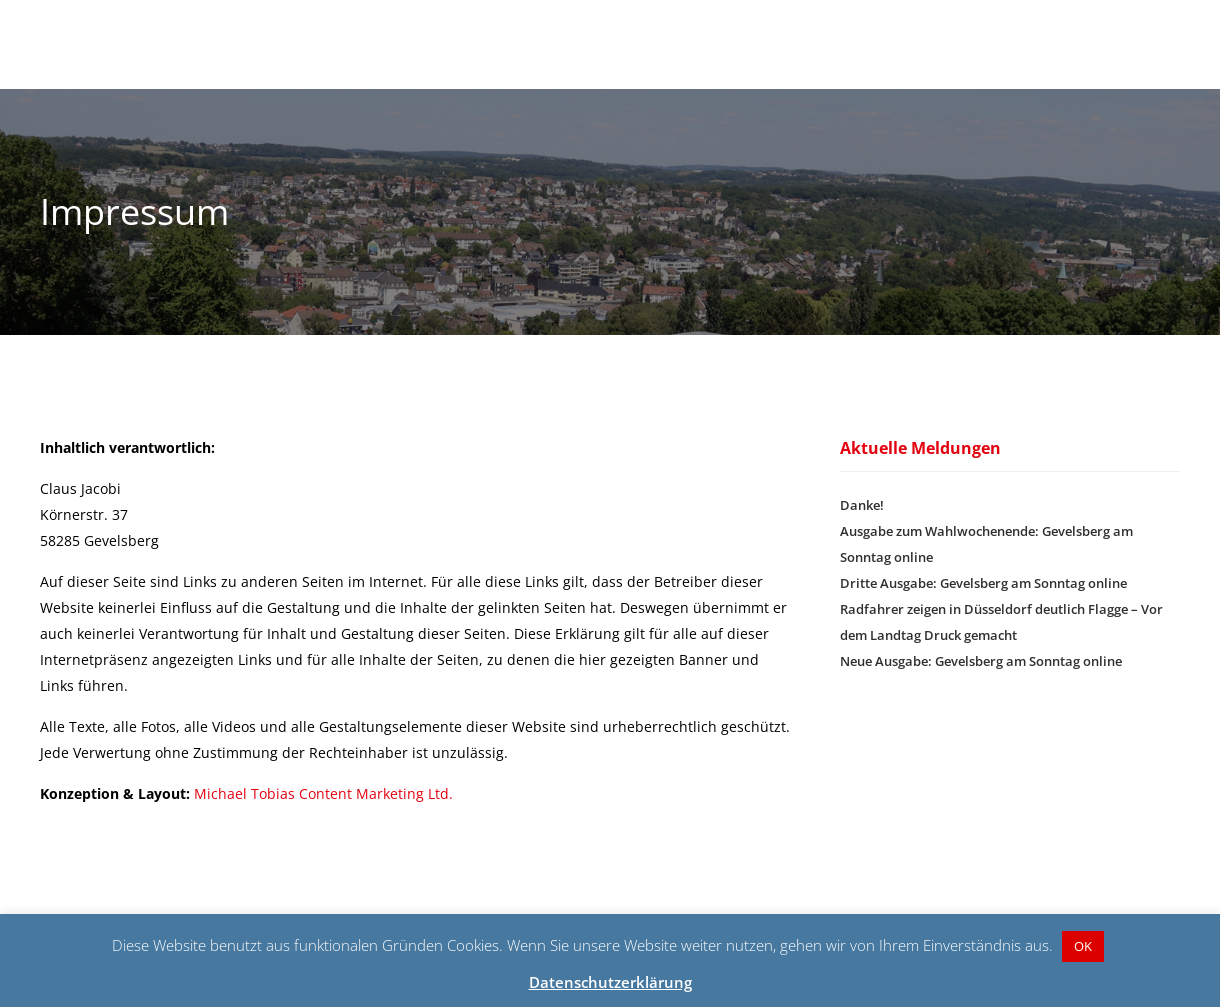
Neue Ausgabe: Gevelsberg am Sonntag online (981, 680)
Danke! (862, 524)
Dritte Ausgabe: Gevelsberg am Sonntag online (983, 602)
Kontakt (1152, 34)
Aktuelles (713, 34)
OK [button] (1083, 946)
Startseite (617, 34)
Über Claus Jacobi (836, 34)
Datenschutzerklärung (610, 982)
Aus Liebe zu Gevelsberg (1010, 34)
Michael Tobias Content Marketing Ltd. (323, 812)
